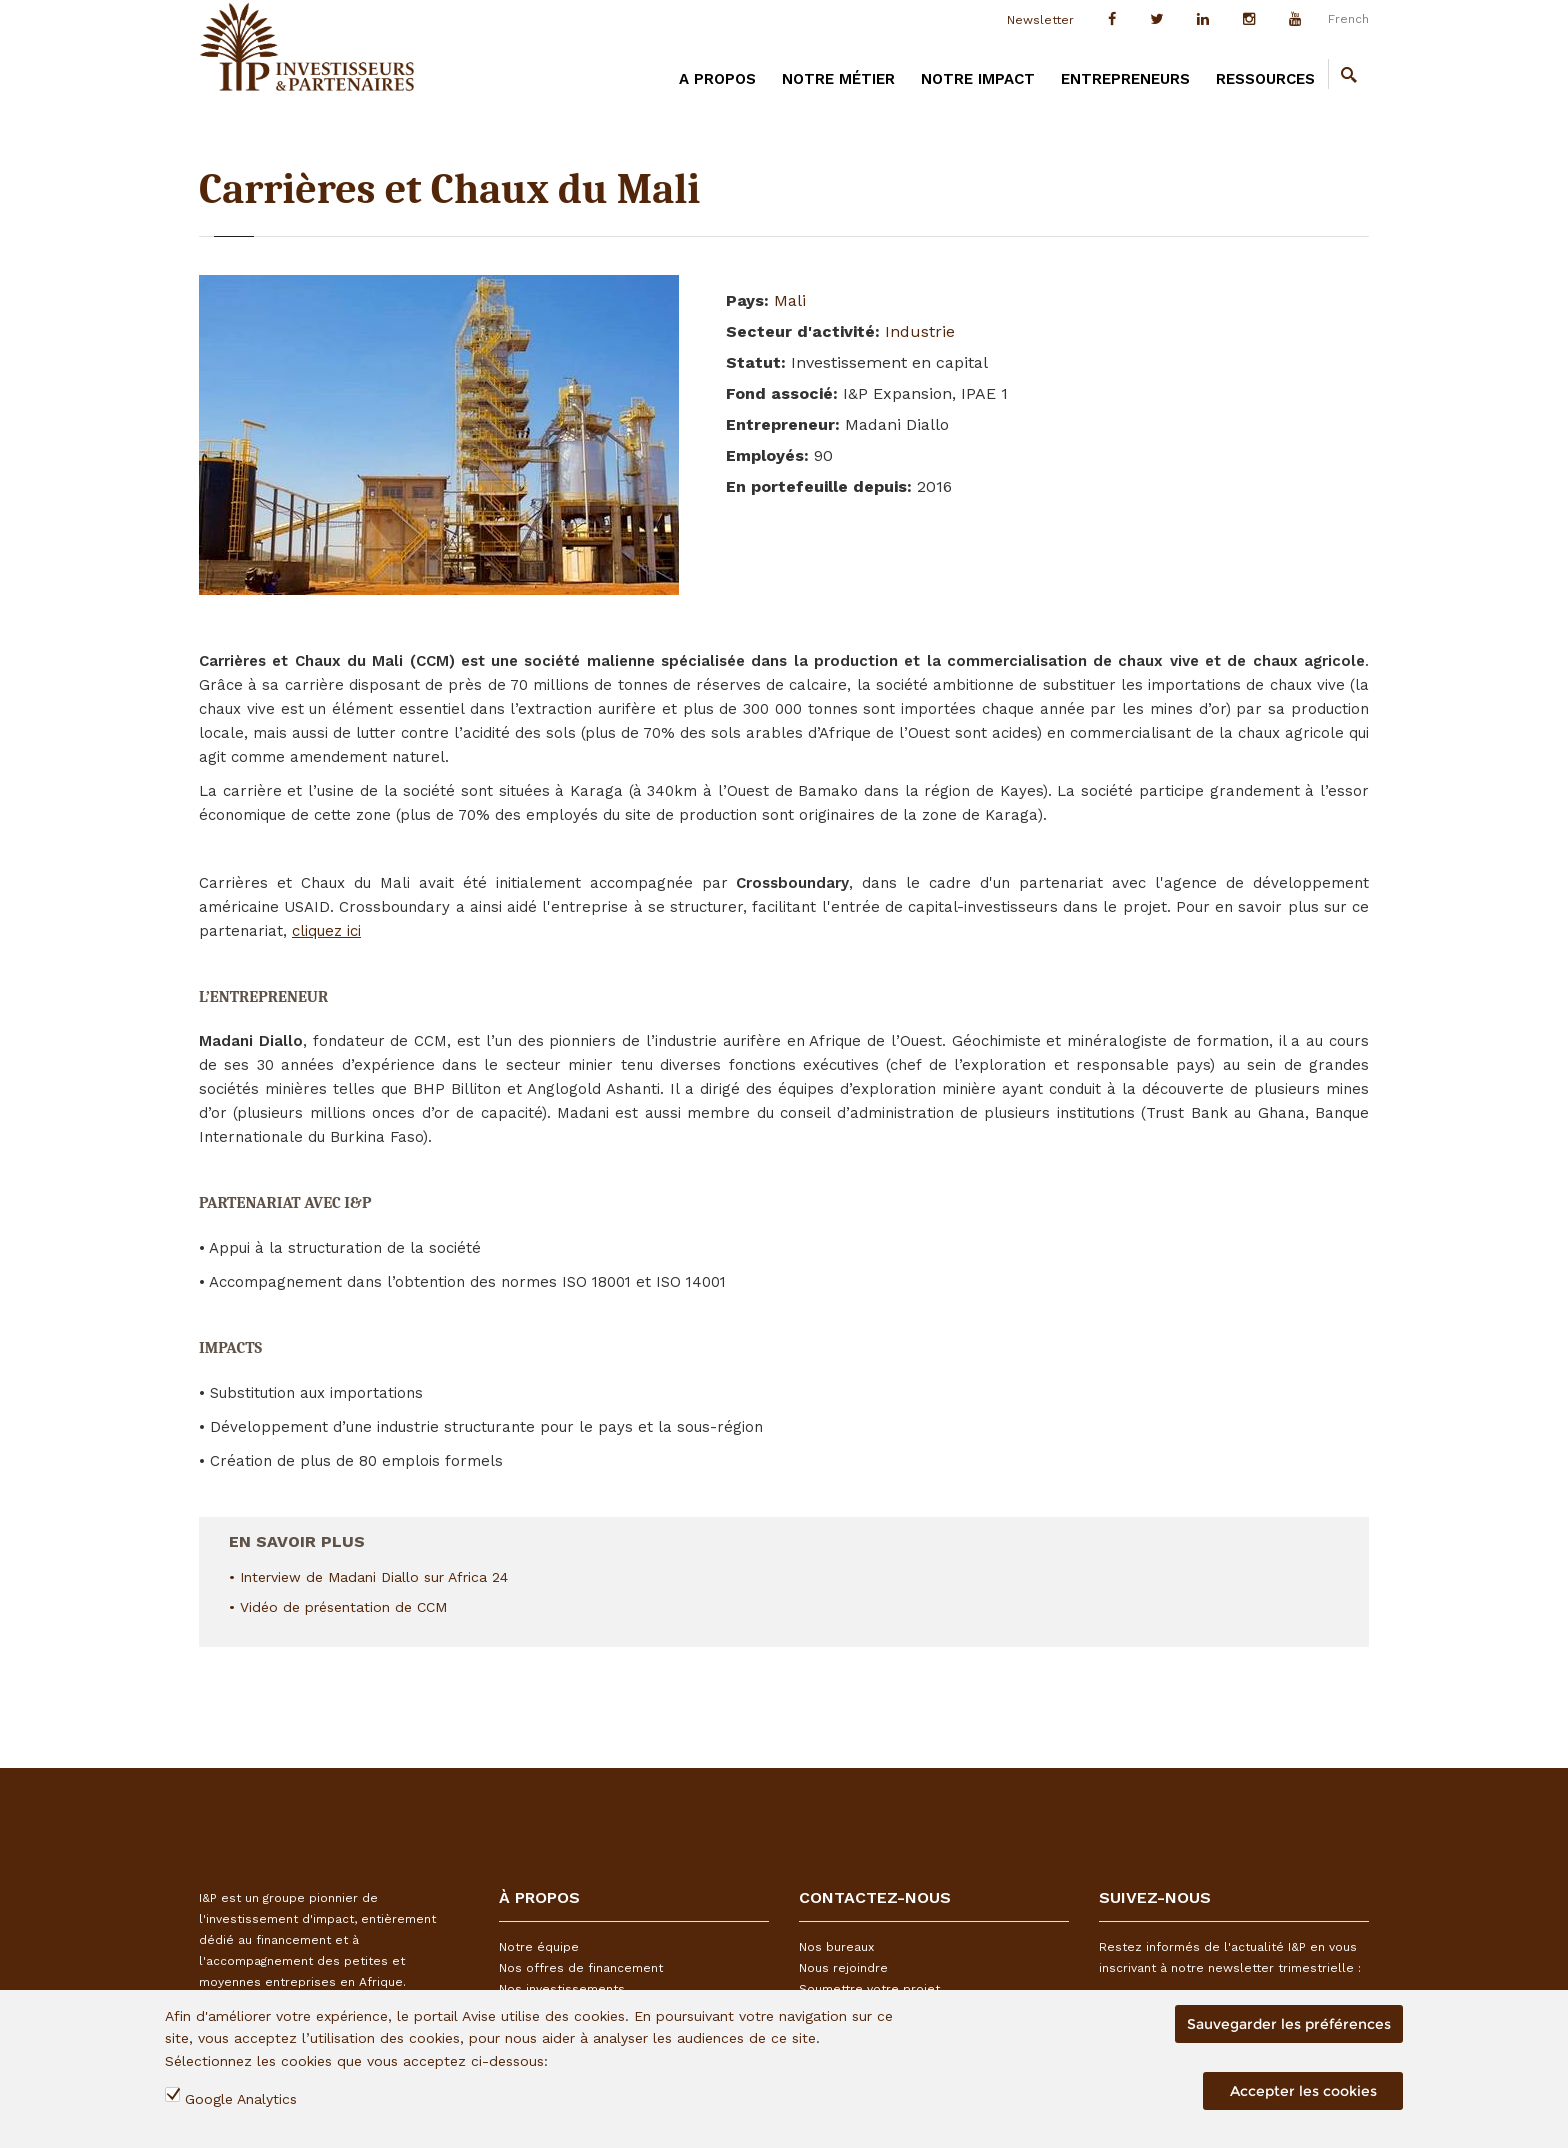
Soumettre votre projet (869, 1989)
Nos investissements (562, 1989)
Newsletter (1040, 20)
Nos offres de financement (581, 1968)
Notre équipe (539, 1947)
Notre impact (978, 79)
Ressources (1265, 79)
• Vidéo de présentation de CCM (338, 1607)
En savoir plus (297, 1534)
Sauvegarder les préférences (1289, 2024)
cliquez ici (326, 931)
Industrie (920, 331)
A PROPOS (717, 79)
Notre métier (838, 79)
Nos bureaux (836, 1947)
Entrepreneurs (1125, 79)
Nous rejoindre (843, 1968)
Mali (790, 300)
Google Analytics (241, 2099)
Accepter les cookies (1303, 2091)
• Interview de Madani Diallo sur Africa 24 (368, 1577)
